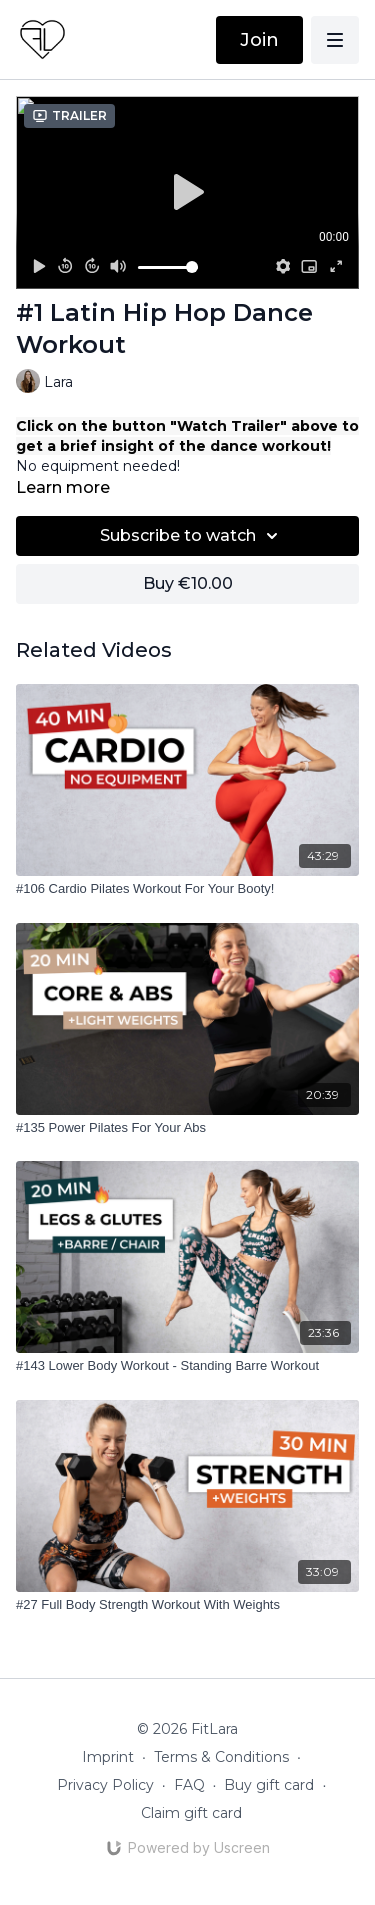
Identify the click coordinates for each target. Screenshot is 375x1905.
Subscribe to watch (192, 536)
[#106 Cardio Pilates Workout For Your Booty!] (187, 889)
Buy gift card (269, 1785)
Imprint (108, 1757)
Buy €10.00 (188, 583)
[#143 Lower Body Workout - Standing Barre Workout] (187, 1366)
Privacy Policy (105, 1785)
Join (259, 40)
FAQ (189, 1785)
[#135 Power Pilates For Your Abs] (187, 1128)
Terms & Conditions (221, 1757)
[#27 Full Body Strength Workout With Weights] (187, 1605)
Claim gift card (191, 1813)
